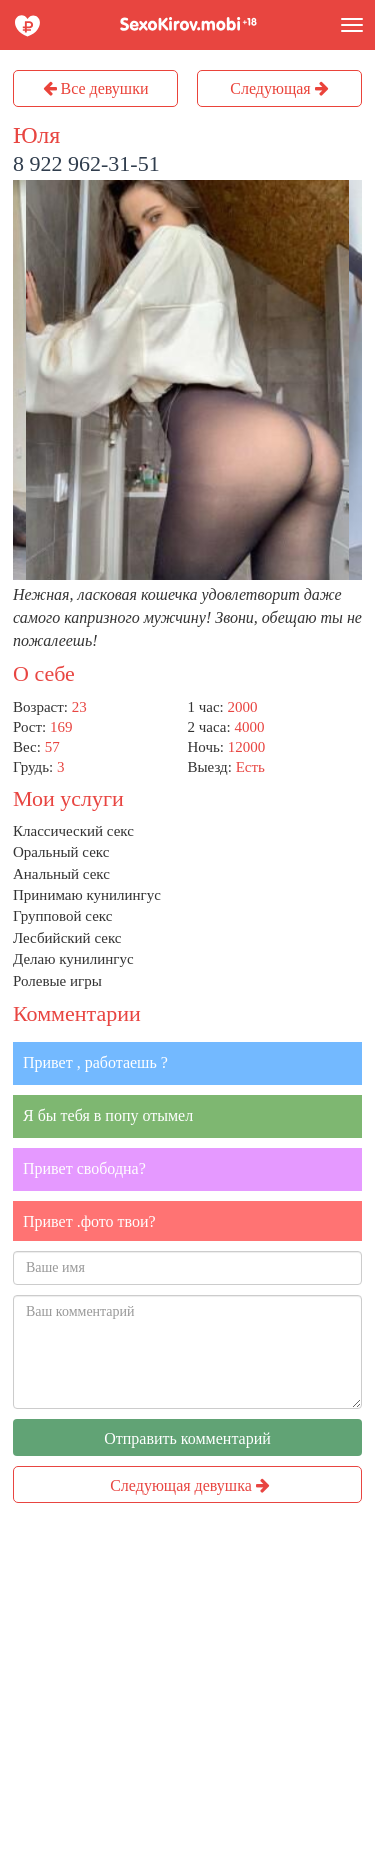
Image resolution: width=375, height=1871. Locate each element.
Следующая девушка (190, 1485)
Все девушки (96, 88)
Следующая (279, 88)
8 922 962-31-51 (86, 163)
